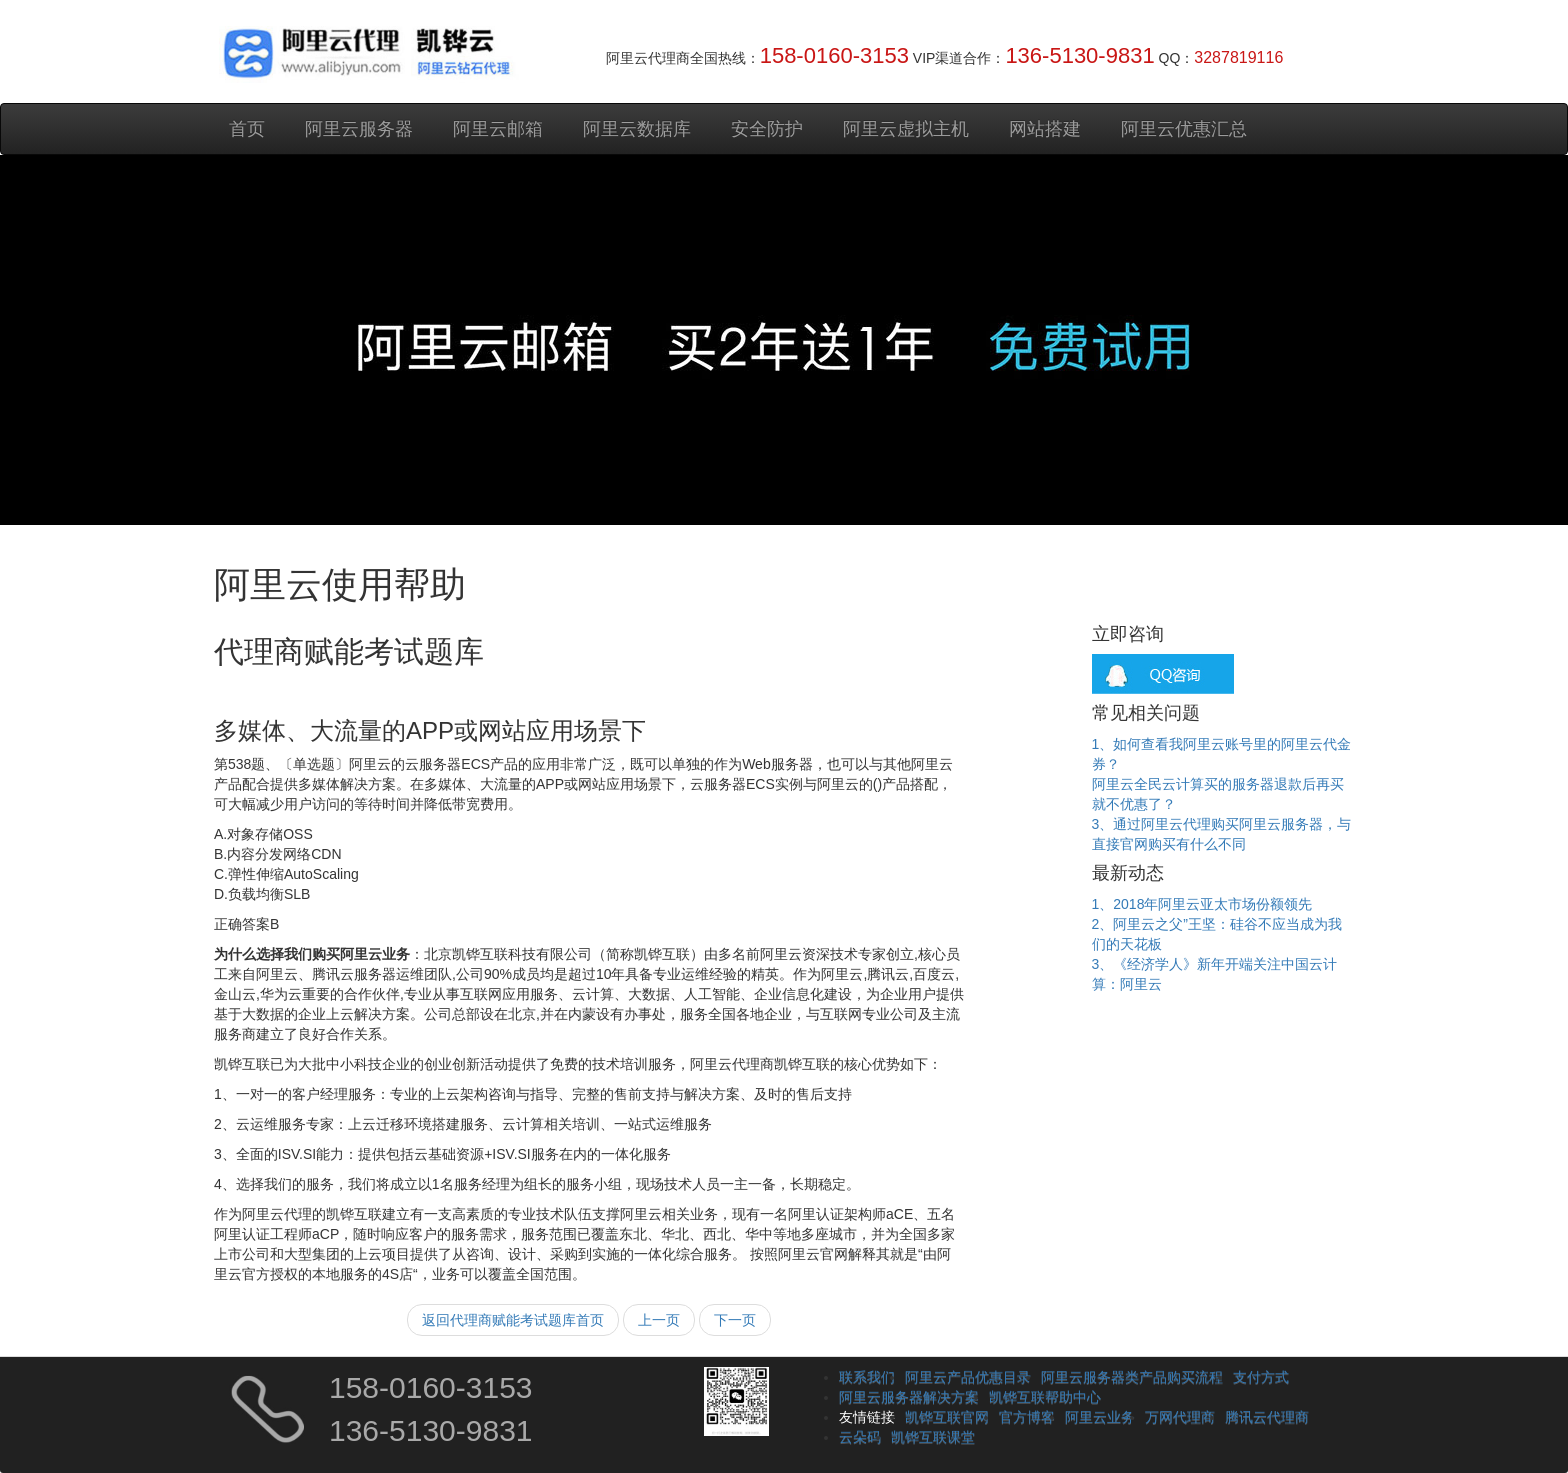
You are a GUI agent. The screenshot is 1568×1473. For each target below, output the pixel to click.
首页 (247, 129)
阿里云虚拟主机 (906, 129)
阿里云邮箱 (498, 129)
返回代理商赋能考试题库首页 (513, 1320)
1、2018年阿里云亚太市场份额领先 (1202, 904)
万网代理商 (1180, 1417)
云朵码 (860, 1437)
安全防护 (767, 129)
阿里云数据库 (637, 129)
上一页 (659, 1320)
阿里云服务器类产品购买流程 (1132, 1377)
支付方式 (1261, 1377)
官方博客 (1027, 1417)
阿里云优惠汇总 (1184, 129)
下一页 (735, 1320)
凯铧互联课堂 (933, 1437)
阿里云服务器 (359, 129)
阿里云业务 (1100, 1417)
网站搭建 (1045, 129)
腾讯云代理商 (1267, 1417)
